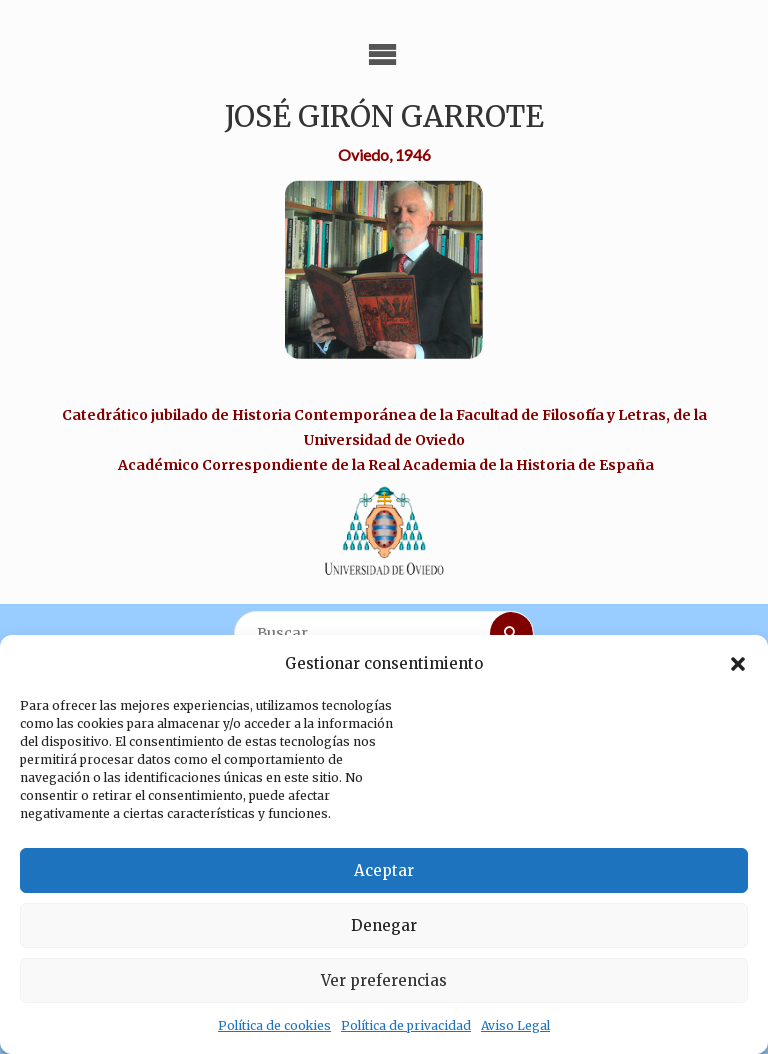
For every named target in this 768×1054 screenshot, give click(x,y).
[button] (738, 664)
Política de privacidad (406, 1025)
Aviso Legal (515, 1025)
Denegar (384, 925)
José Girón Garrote (384, 117)
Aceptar (384, 870)
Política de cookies (274, 1025)
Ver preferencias (384, 980)
